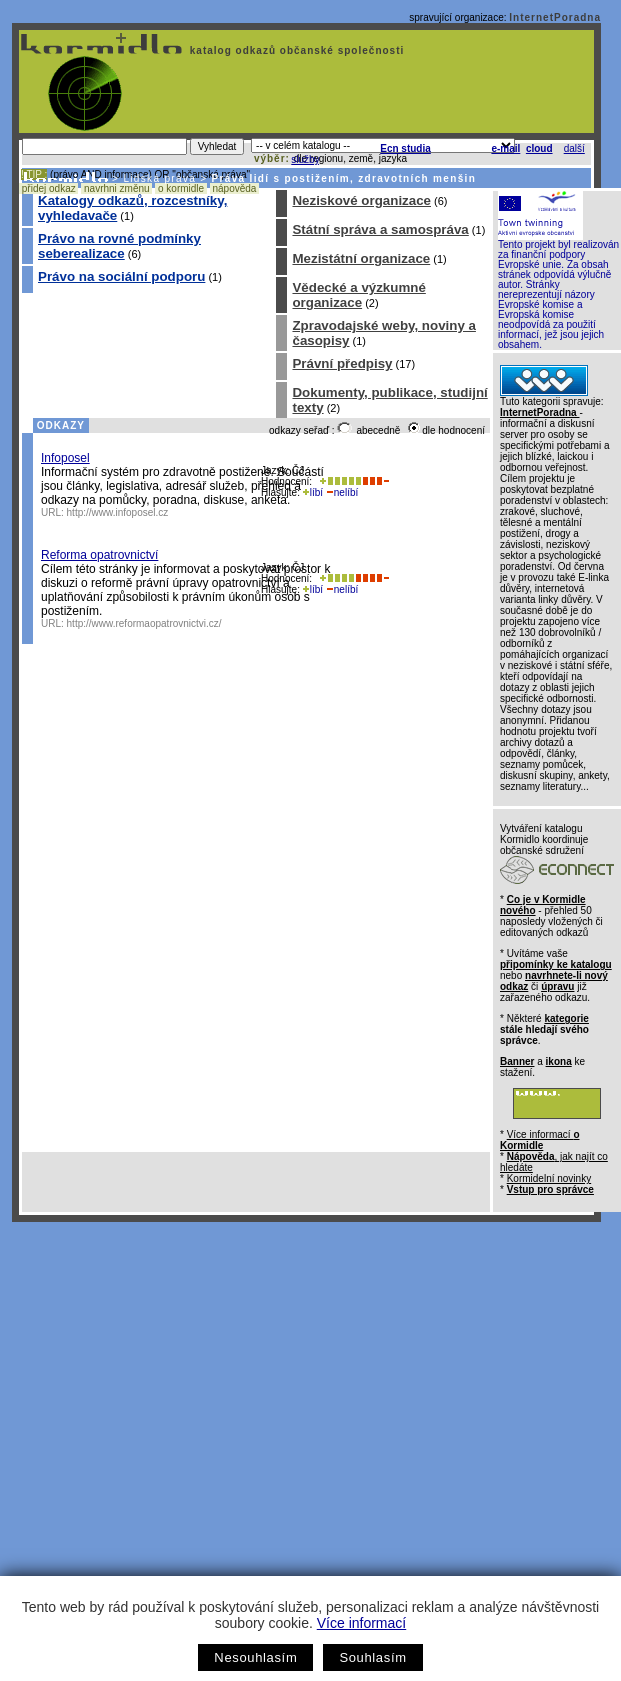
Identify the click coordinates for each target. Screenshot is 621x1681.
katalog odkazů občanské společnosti (295, 50)
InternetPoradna (555, 17)
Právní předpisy (342, 363)
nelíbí (342, 492)
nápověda (235, 188)
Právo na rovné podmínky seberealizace (119, 246)
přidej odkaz (48, 188)
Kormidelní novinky (549, 1178)
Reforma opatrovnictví (99, 555)
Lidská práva (159, 178)
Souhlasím (372, 1657)
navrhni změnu (116, 188)
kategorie (566, 1018)
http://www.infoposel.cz (118, 512)
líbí (313, 492)
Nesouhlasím (255, 1657)
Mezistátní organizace (361, 258)
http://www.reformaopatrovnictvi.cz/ (144, 623)
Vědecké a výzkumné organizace (358, 295)
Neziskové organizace (361, 200)
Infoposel (65, 458)
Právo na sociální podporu (121, 276)
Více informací (361, 1623)
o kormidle (181, 188)
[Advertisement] (187, 1419)
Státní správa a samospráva (380, 229)
